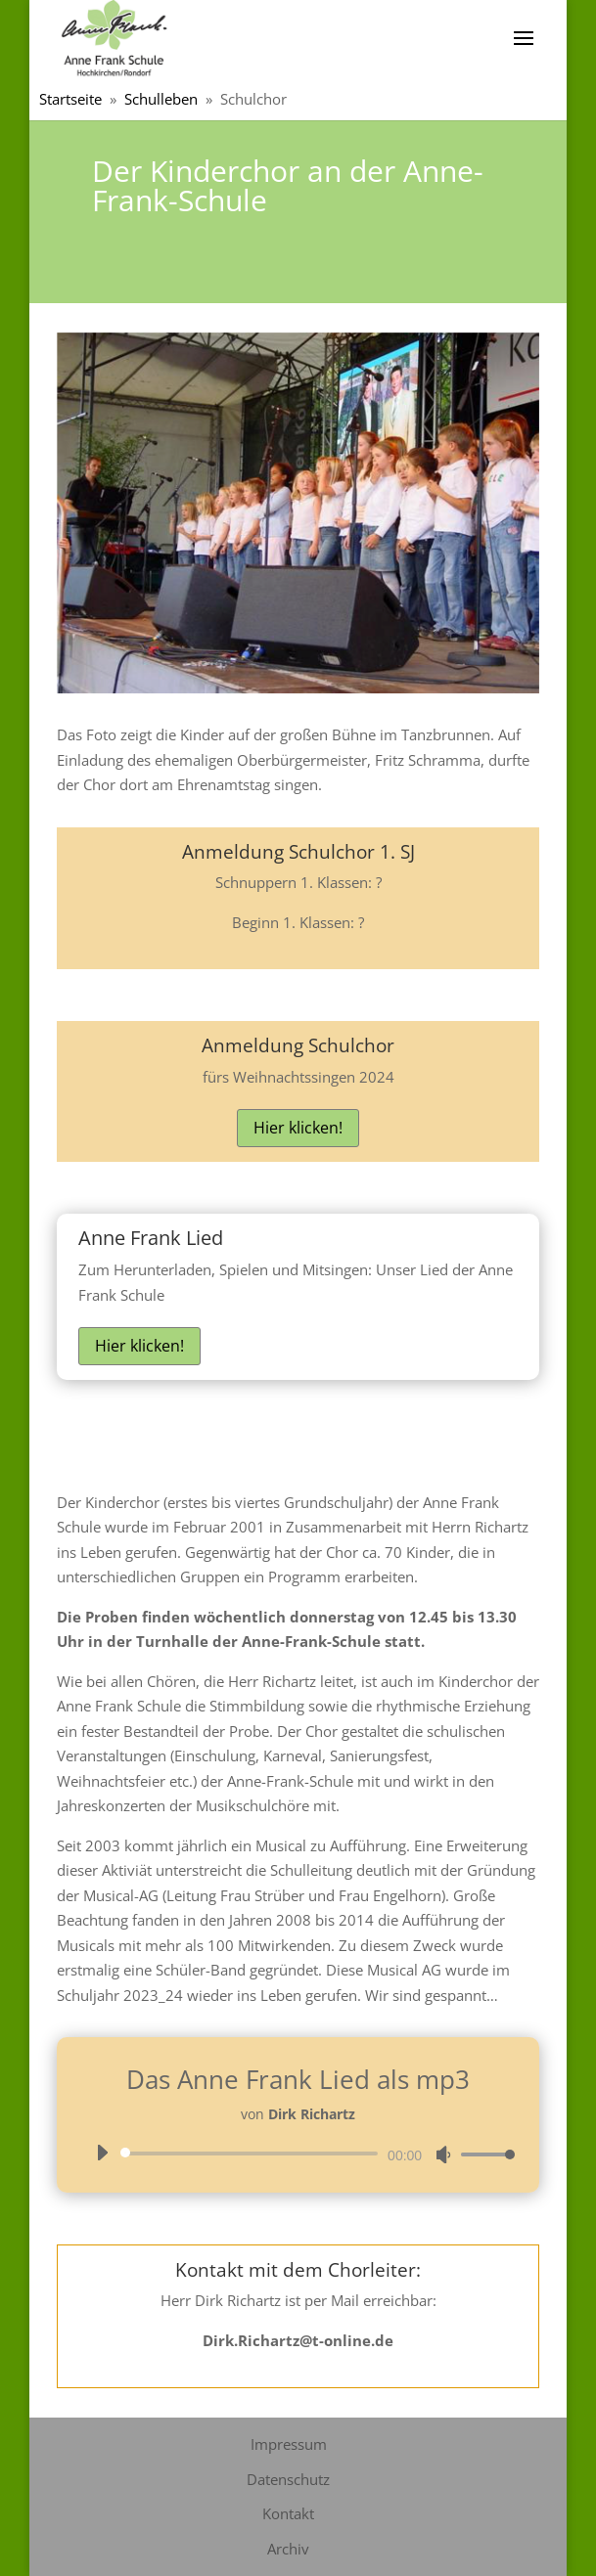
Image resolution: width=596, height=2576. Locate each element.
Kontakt (288, 2513)
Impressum (289, 2444)
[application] (298, 2153)
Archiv (288, 2548)
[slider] (252, 2153)
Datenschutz (288, 2479)
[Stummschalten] (443, 2154)
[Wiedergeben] (101, 2152)
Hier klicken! (298, 1127)
